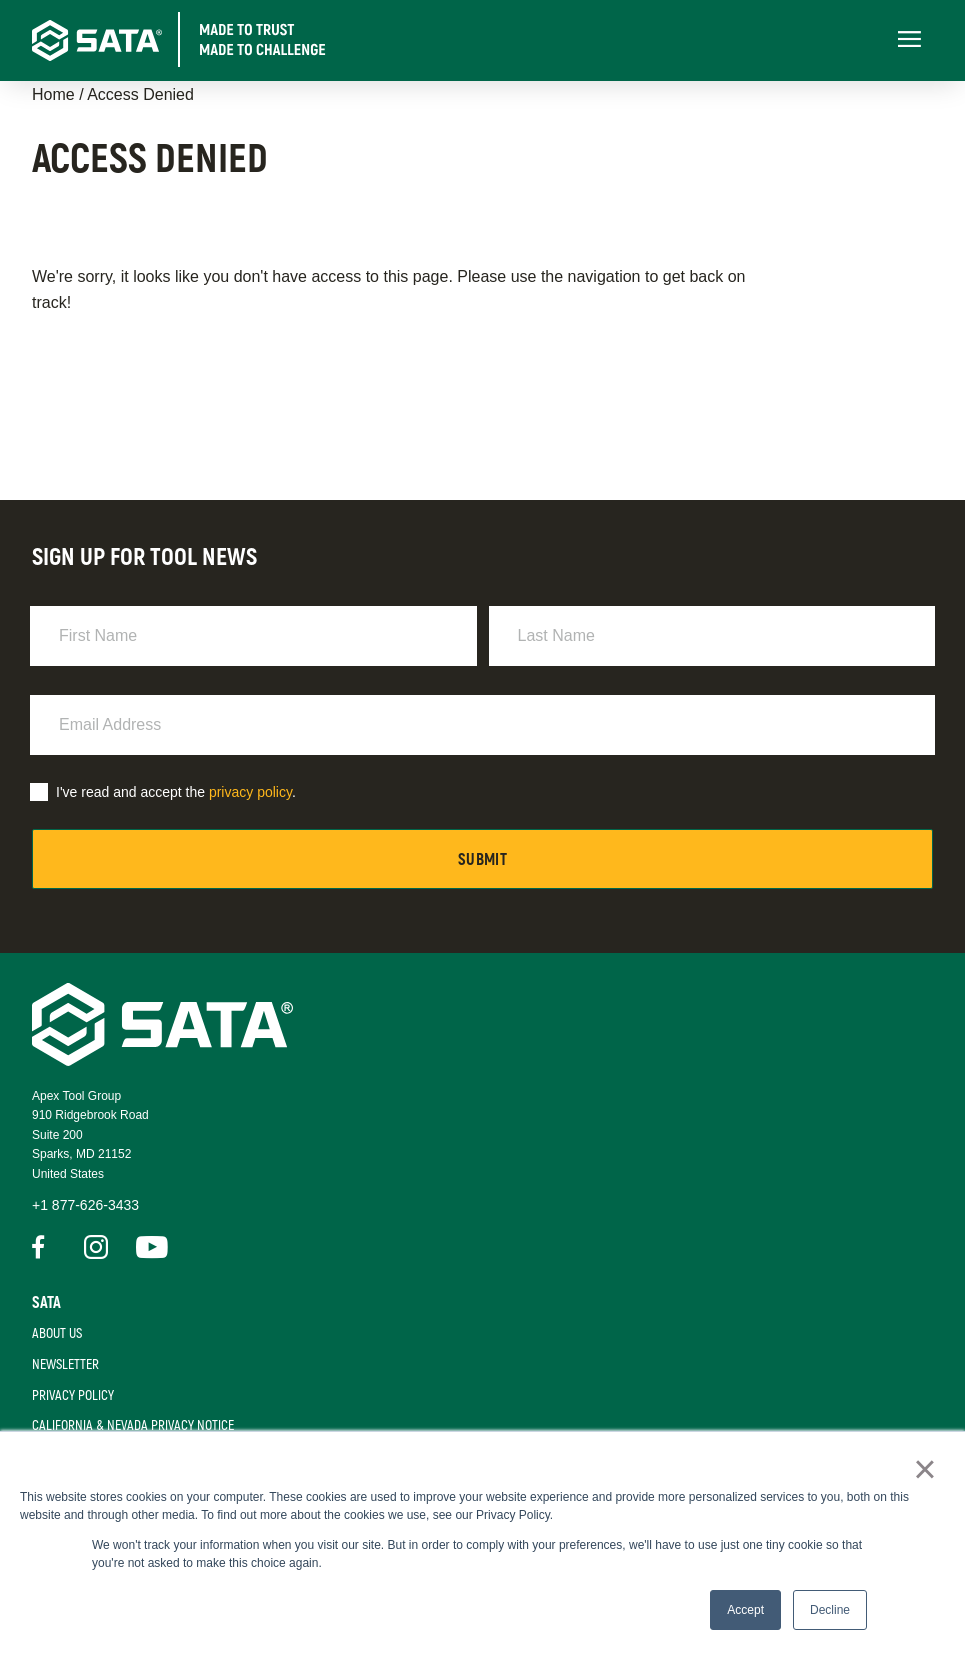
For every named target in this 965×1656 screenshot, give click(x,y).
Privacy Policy (73, 1395)
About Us (57, 1333)
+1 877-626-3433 (85, 1205)
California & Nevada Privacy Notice (133, 1425)
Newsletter (65, 1364)
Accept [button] (745, 1610)
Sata (46, 1303)
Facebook (44, 1247)
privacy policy (250, 792)
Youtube (148, 1247)
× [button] (924, 1469)
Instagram (96, 1247)
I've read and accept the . (176, 792)
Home (53, 94)
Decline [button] (830, 1610)
